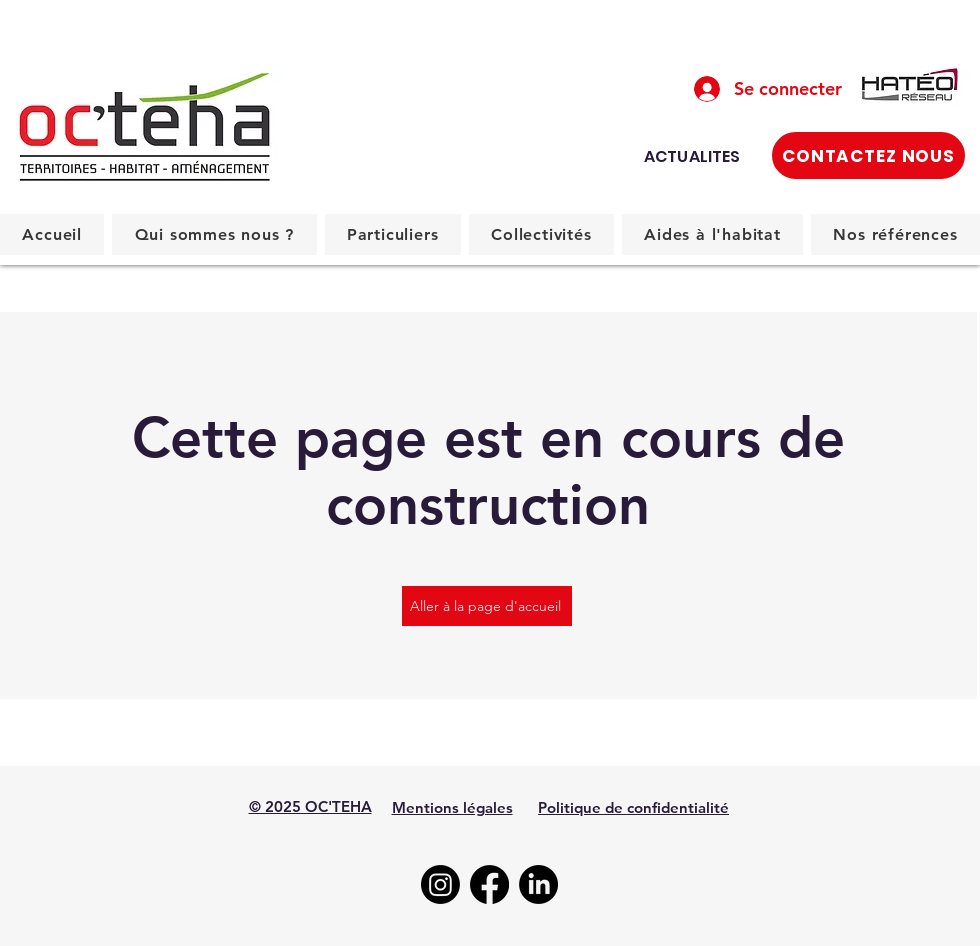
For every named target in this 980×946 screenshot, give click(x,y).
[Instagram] (440, 884)
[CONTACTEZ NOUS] (868, 155)
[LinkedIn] (538, 884)
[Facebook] (489, 884)
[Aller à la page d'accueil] (487, 606)
